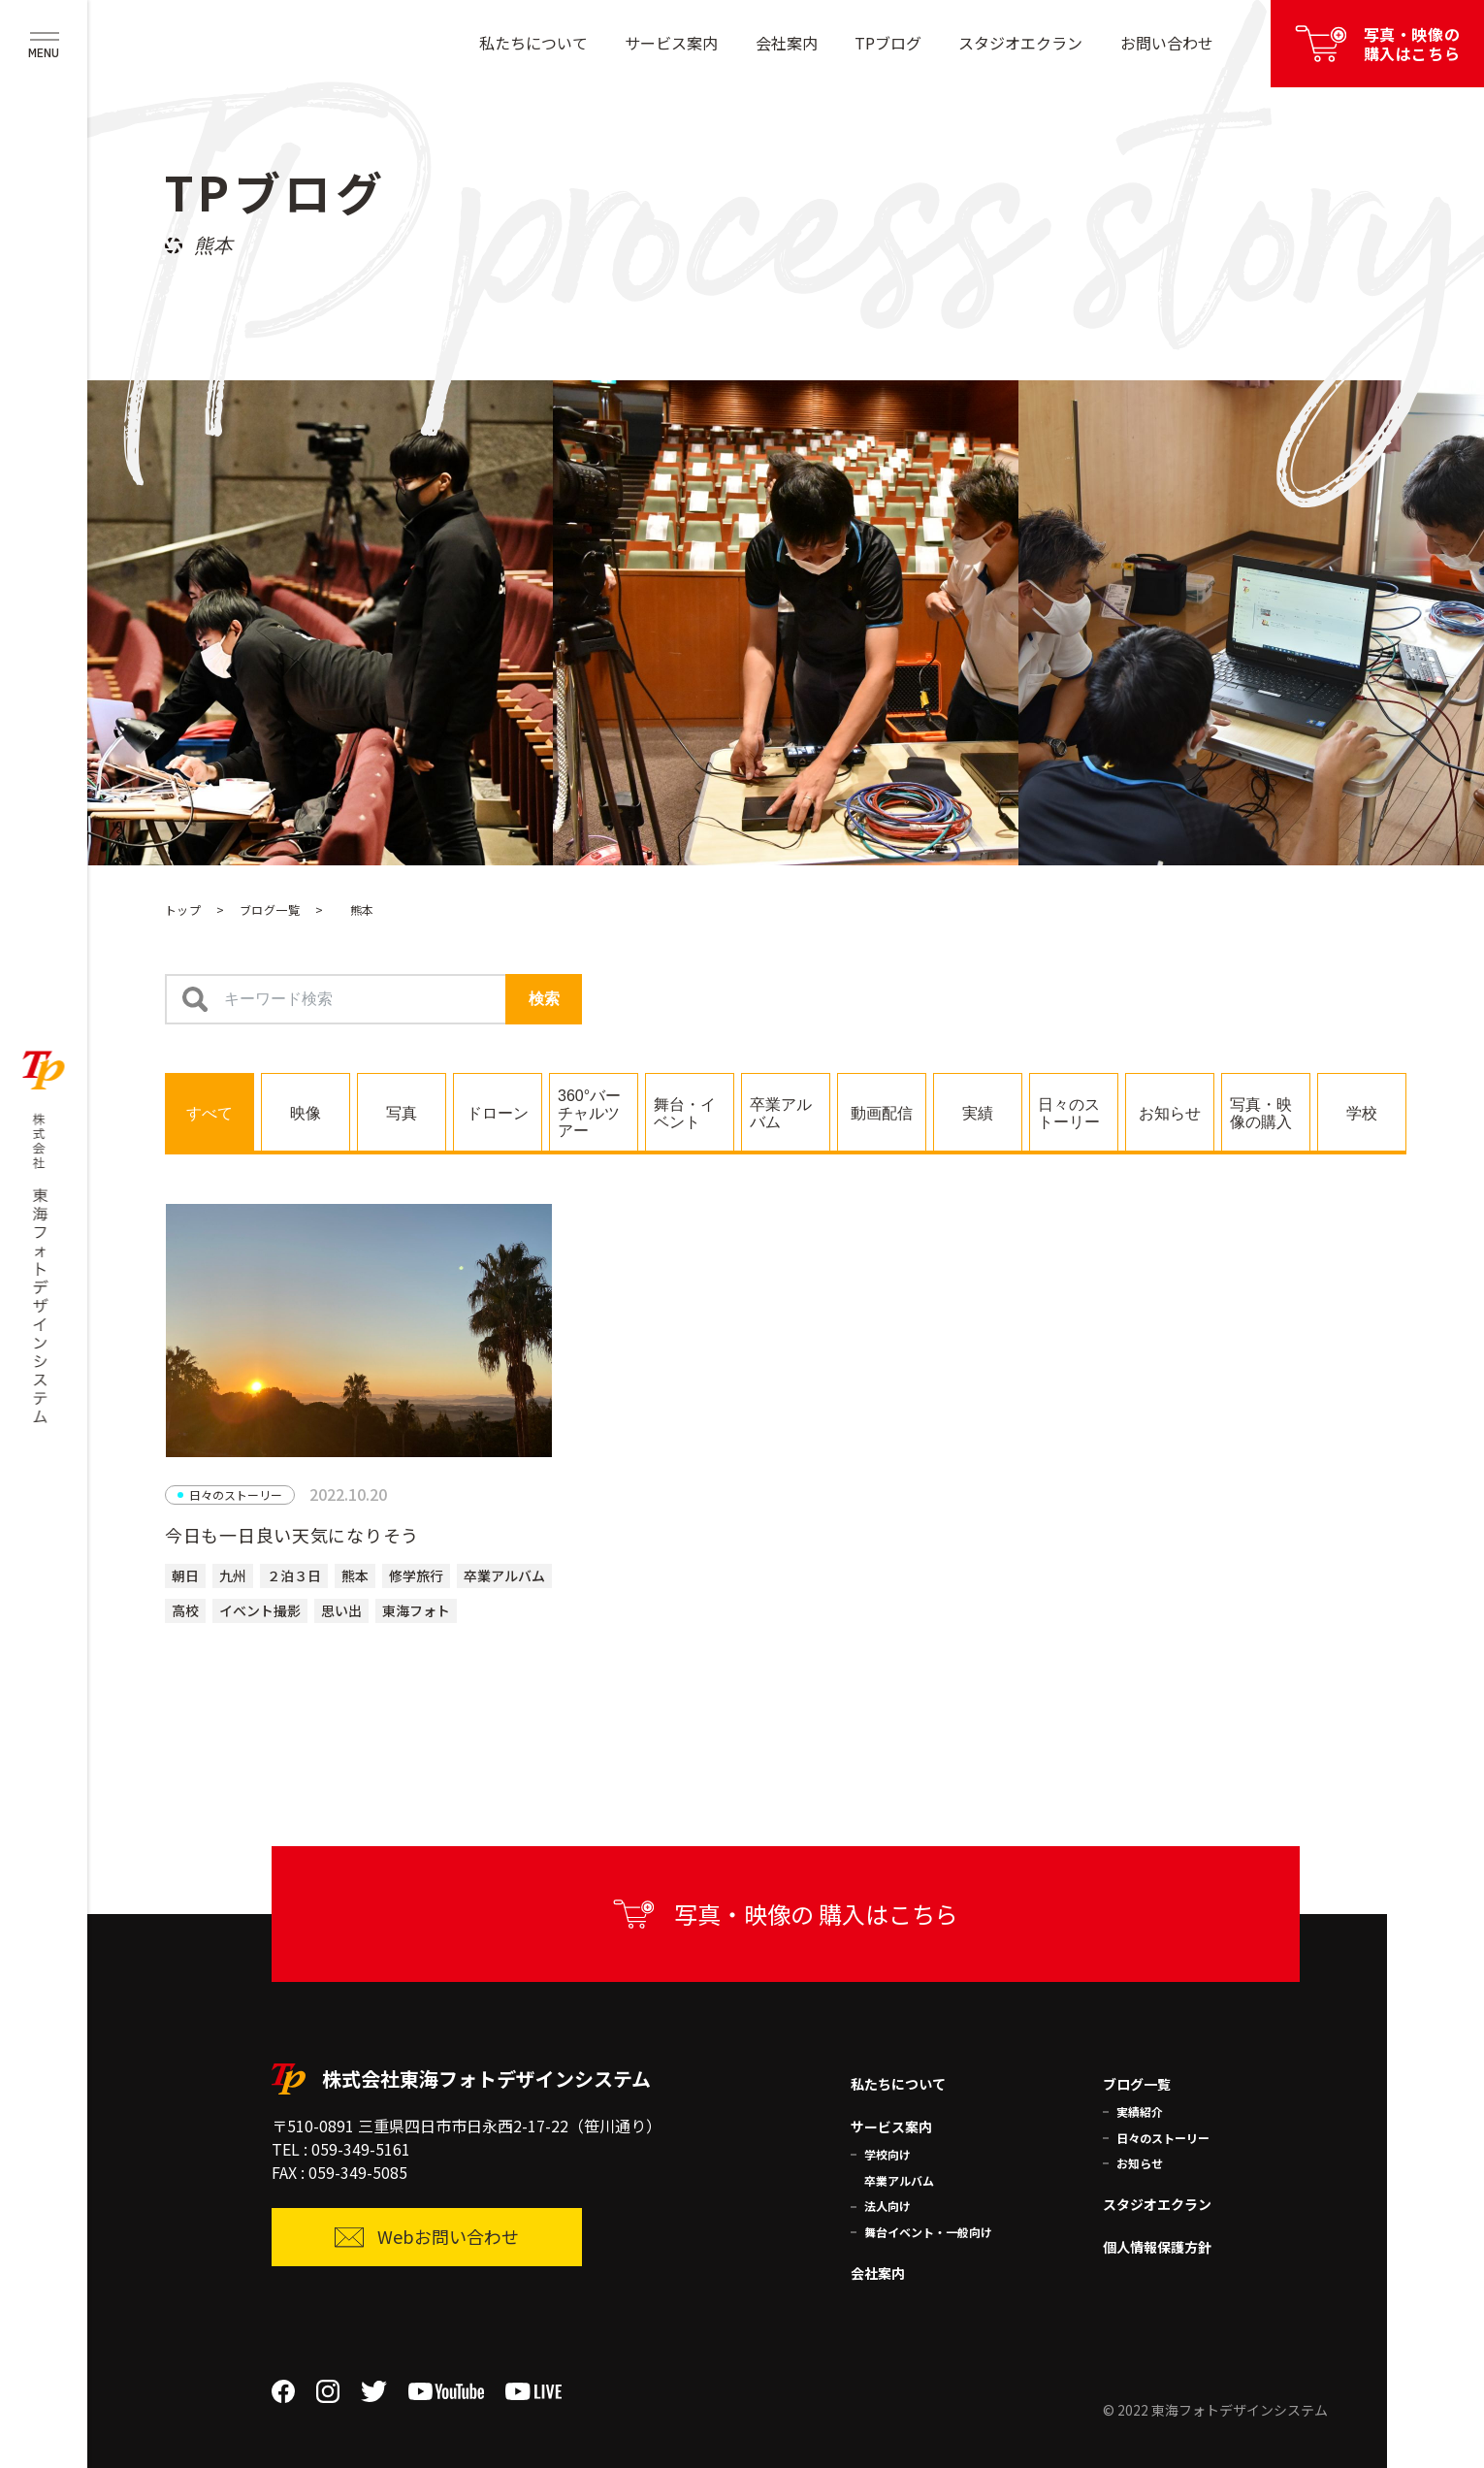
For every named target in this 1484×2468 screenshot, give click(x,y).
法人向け (887, 2205)
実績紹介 (1139, 2111)
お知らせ (1139, 2163)
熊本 (355, 1575)
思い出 (341, 1610)
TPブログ (888, 42)
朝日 (185, 1575)
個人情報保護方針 (1157, 2247)
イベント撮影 (260, 1610)
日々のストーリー (1163, 2137)
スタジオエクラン (1020, 42)
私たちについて (533, 42)
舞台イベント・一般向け (928, 2232)
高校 (185, 1610)
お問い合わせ (1166, 42)
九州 (232, 1575)
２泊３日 (294, 1575)
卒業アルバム (504, 1575)
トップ (183, 909)
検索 (544, 998)
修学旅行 (416, 1575)
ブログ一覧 (270, 909)
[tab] (209, 1112)
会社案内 (787, 42)
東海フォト (416, 1610)
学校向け (887, 2154)
